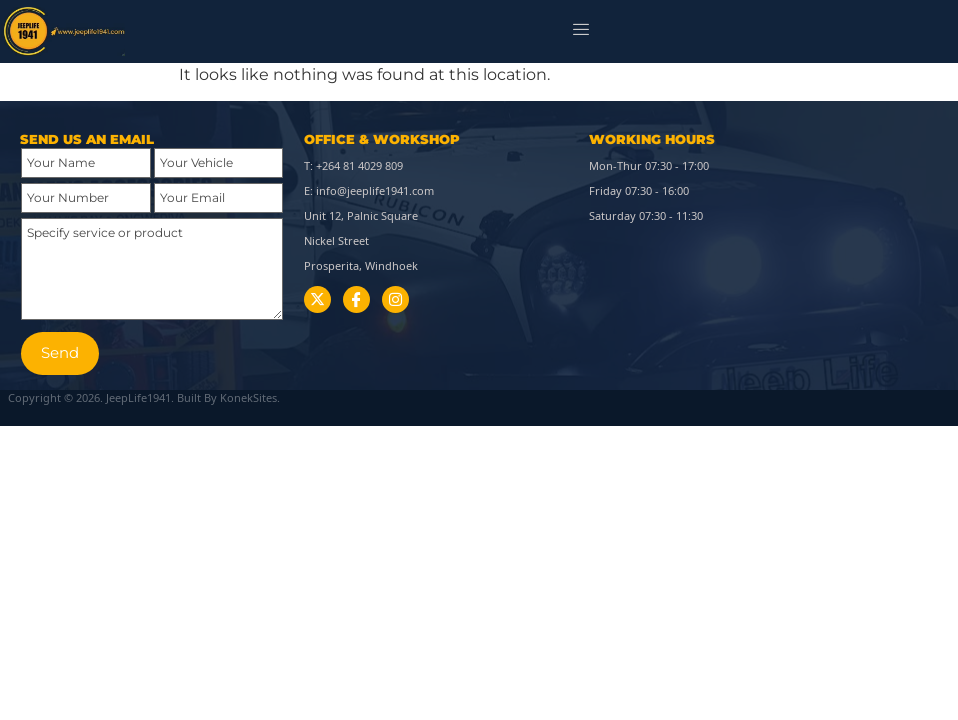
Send (60, 352)
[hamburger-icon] (581, 31)
